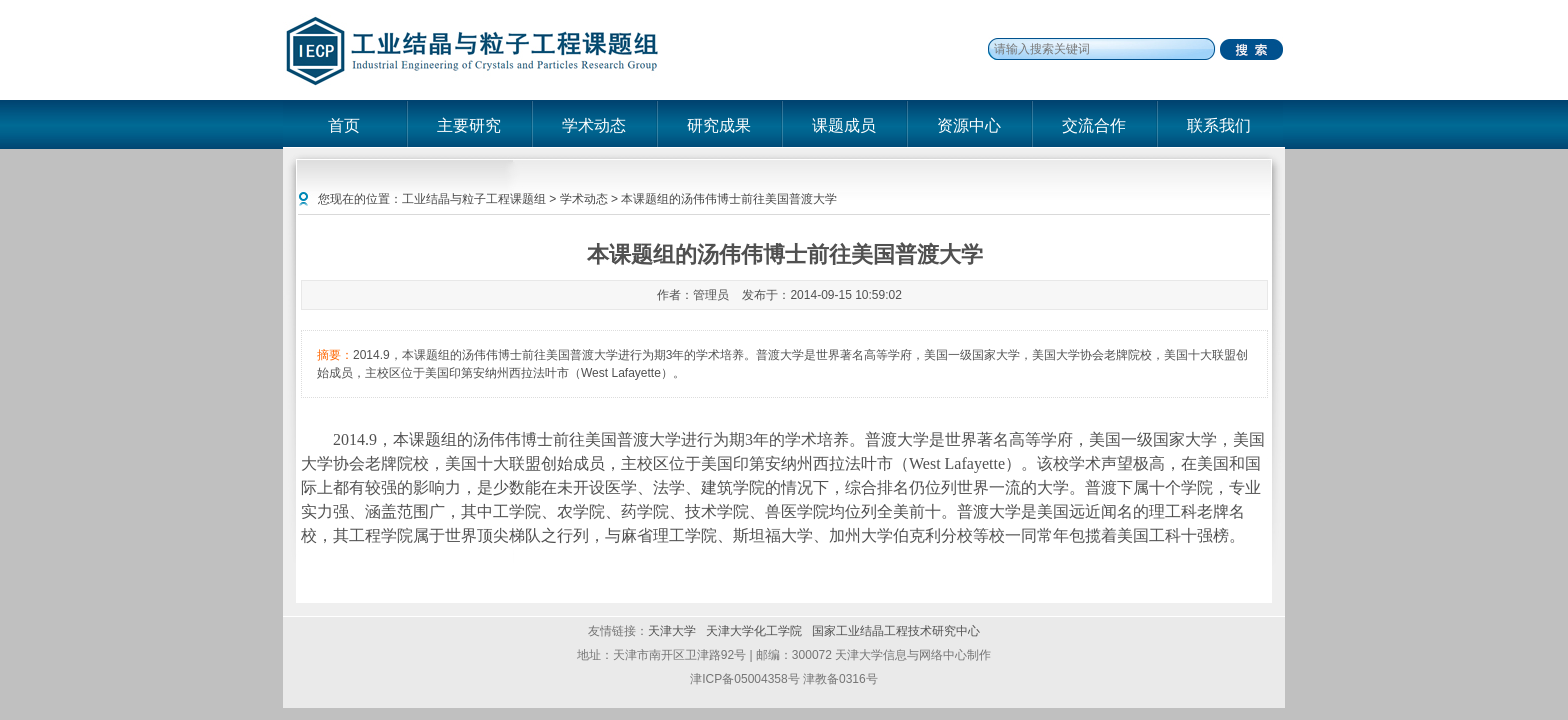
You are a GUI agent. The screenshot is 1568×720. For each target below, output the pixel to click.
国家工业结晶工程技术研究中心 (896, 631)
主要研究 (469, 125)
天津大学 (672, 631)
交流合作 (1094, 125)
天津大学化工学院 (755, 631)
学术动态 (594, 125)
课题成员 (844, 125)
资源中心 (969, 125)
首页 (344, 125)
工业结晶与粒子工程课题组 (474, 199)
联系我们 (1219, 125)
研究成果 (719, 125)
